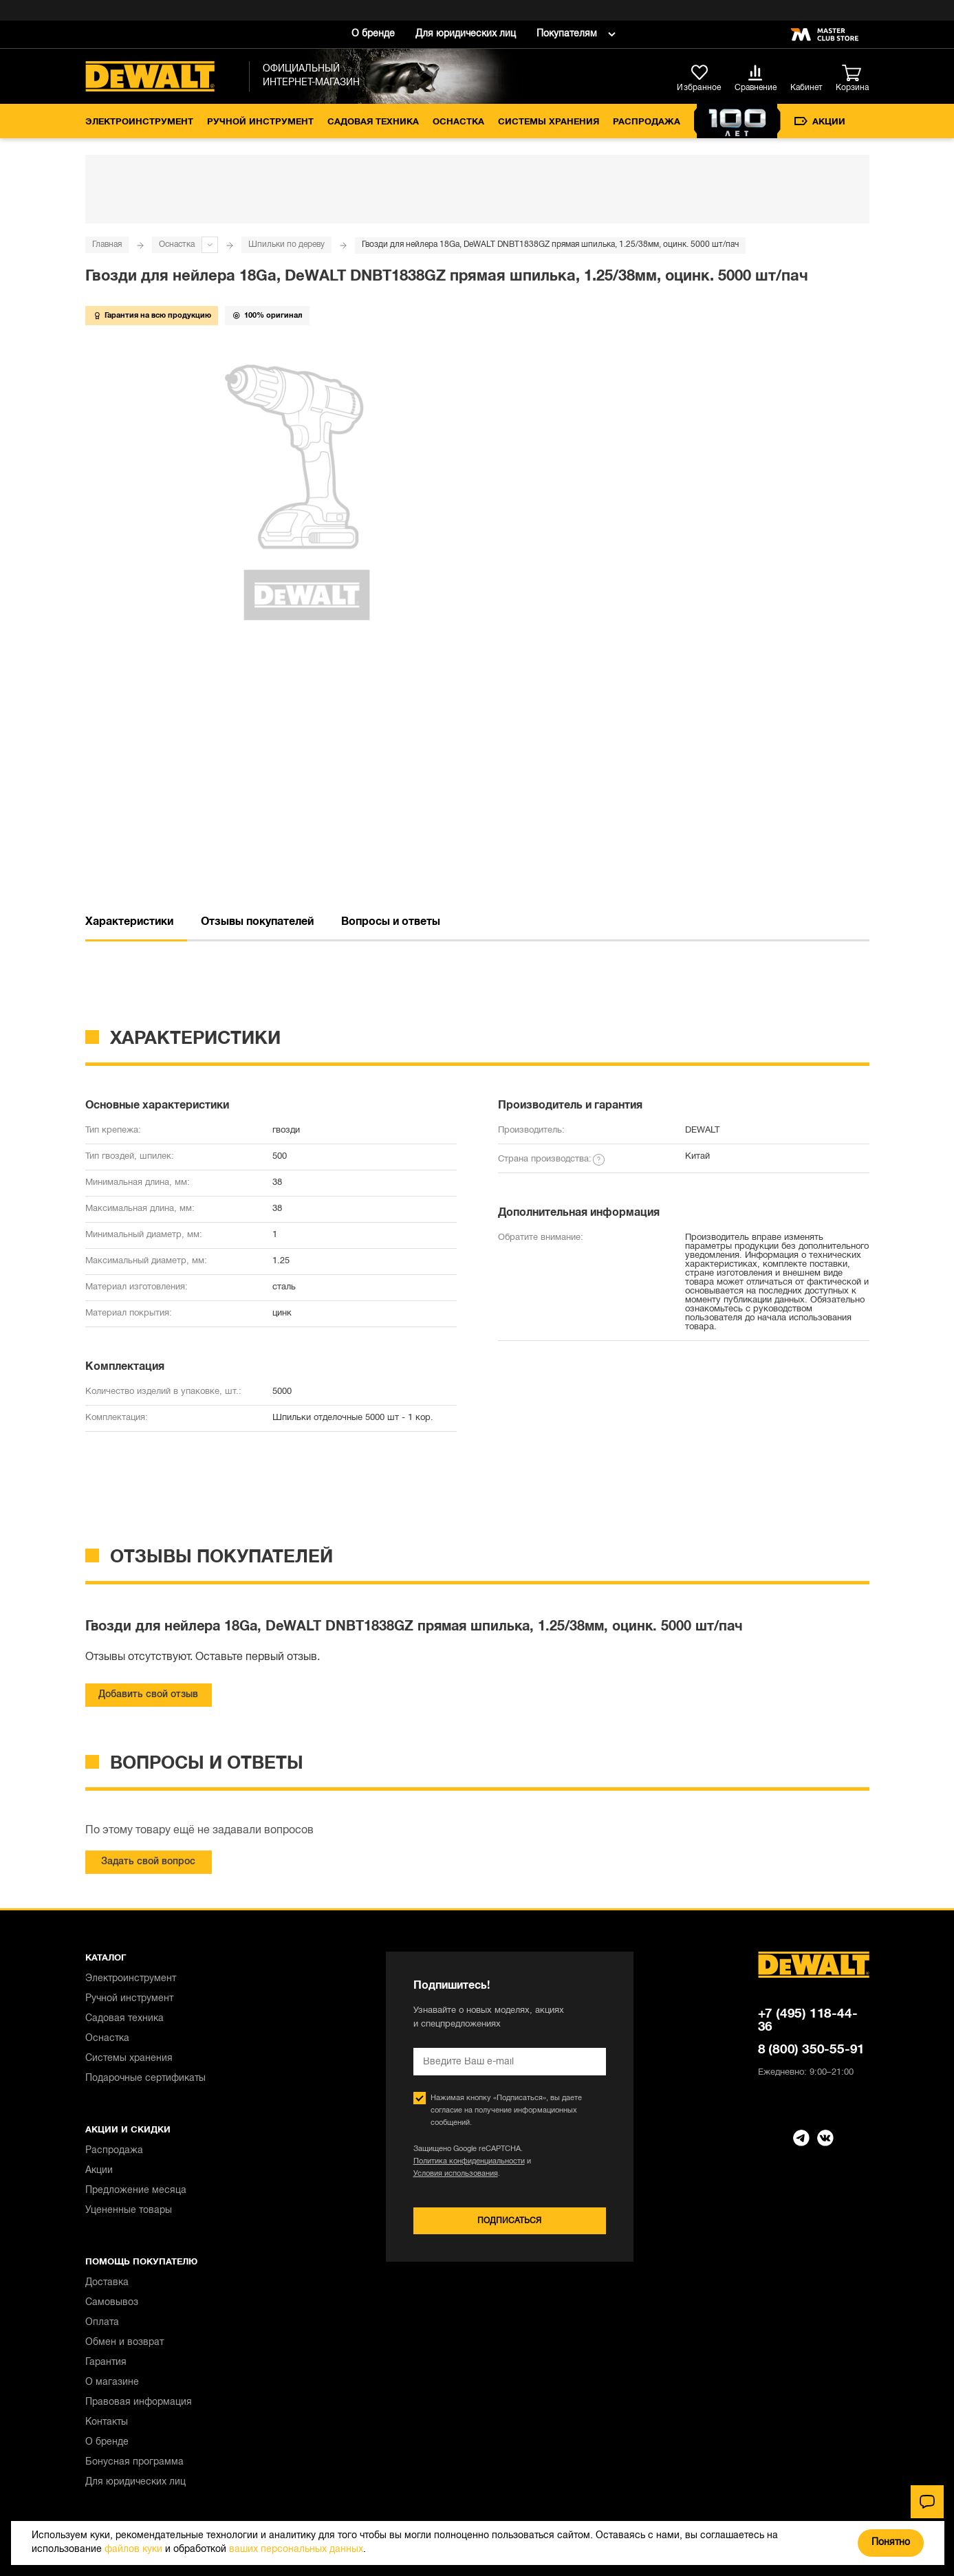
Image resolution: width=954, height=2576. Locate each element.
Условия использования (455, 2173)
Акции (819, 122)
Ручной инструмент (260, 122)
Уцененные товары (128, 2210)
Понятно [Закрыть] (890, 2542)
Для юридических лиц (465, 34)
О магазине (112, 2382)
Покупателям (566, 34)
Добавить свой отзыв (148, 1694)
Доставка (107, 2282)
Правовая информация (138, 2402)
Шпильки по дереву (286, 244)
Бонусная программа (134, 2462)
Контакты (106, 2422)
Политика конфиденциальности (469, 2161)
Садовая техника (373, 122)
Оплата (102, 2322)
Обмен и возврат (124, 2342)
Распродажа (646, 122)
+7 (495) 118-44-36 (808, 2020)
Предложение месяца (135, 2190)
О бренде (373, 34)
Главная (107, 244)
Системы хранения (548, 122)
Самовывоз (111, 2302)
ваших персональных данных (296, 2549)
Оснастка (458, 122)
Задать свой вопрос (148, 1861)
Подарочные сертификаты (145, 2078)
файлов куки (133, 2549)
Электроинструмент (139, 122)
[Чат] (927, 2501)
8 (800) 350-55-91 (811, 2050)
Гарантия (106, 2362)
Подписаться (509, 2221)
